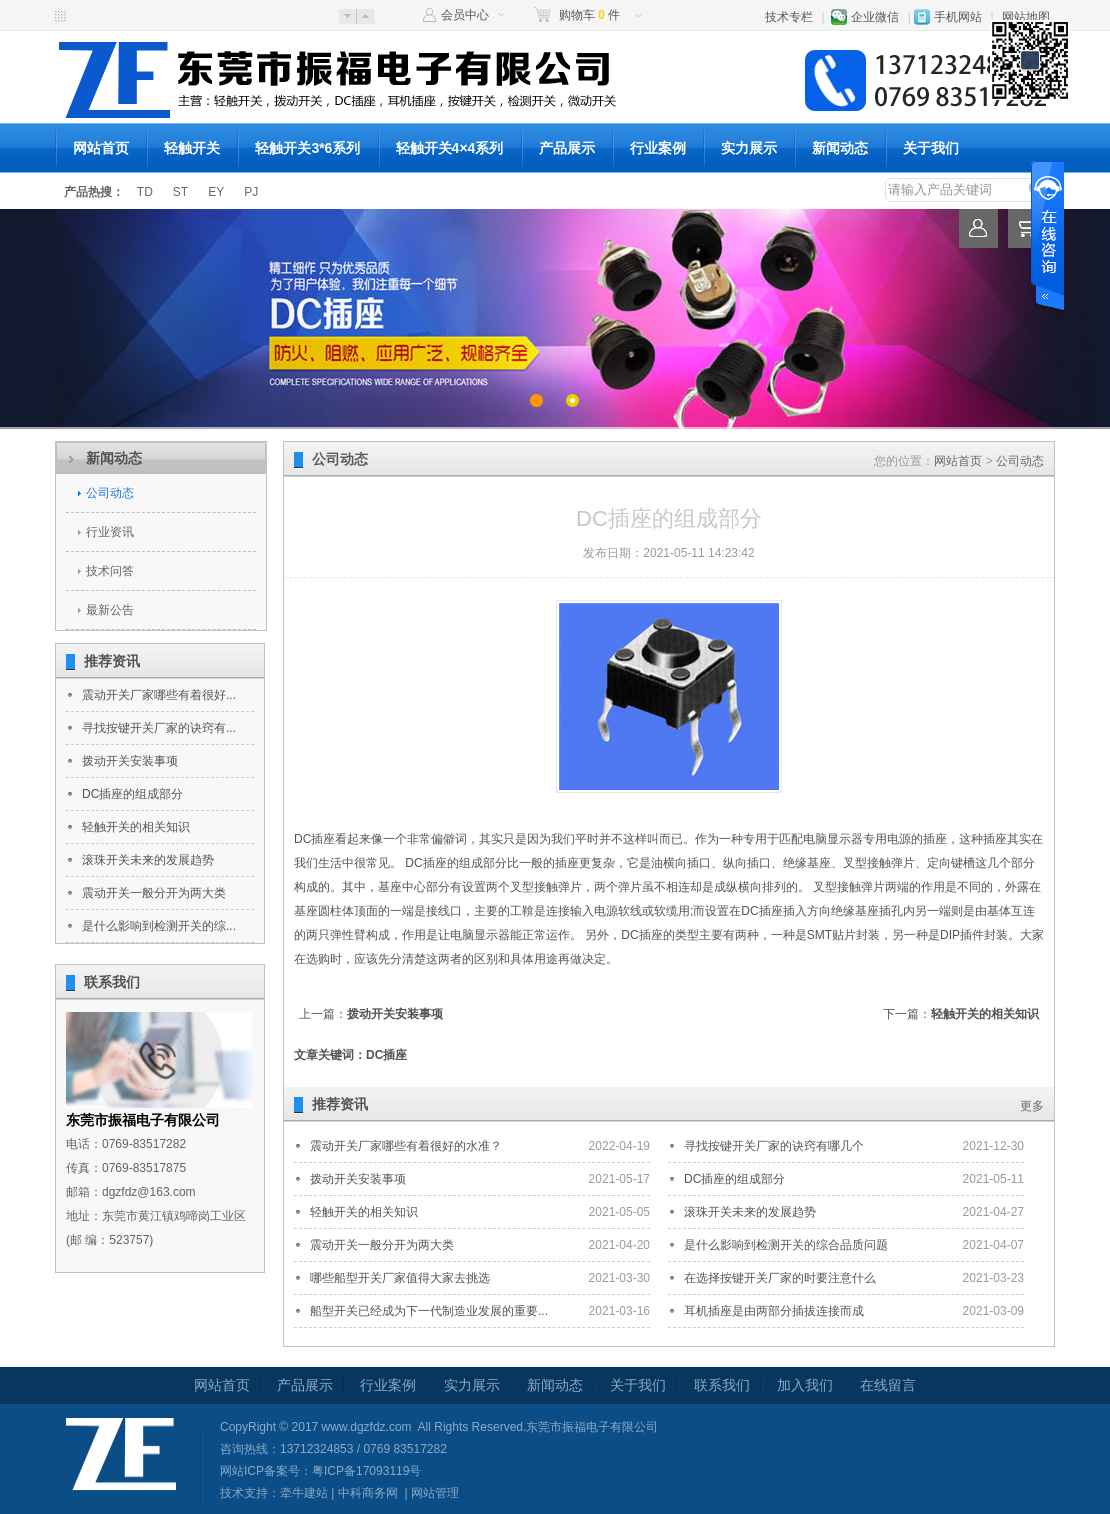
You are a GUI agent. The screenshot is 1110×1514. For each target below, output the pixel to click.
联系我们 (112, 982)
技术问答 (110, 571)
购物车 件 (589, 15)
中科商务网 (368, 1493)
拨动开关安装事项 (130, 761)
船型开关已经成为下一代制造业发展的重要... (429, 1311)
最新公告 (110, 610)
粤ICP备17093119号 (366, 1471)
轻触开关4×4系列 (450, 148)
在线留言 (888, 1385)
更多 (1032, 1106)
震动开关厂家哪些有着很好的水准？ (406, 1146)
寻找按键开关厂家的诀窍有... (159, 728)
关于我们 (931, 148)
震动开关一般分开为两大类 (154, 893)
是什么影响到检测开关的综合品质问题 (786, 1245)
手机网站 (958, 17)
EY (216, 192)
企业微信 (875, 17)
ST (180, 192)
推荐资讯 (112, 661)
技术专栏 (789, 17)
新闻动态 (840, 148)
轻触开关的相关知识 (136, 827)
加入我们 (805, 1385)
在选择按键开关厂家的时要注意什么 (780, 1278)
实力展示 (749, 148)
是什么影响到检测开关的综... (159, 926)
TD (145, 192)
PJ (251, 192)
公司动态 (110, 493)
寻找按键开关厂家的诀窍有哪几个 (774, 1146)
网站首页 (101, 148)
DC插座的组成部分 (132, 794)
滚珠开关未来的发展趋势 (148, 860)
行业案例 (658, 148)
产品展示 (567, 148)
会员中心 (465, 15)
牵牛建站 (304, 1493)
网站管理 (435, 1493)
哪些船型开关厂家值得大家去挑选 (400, 1278)
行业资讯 (110, 532)
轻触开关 (192, 148)
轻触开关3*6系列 (307, 148)
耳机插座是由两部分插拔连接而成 (774, 1311)
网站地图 (1026, 17)
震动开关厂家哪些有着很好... (159, 695)
